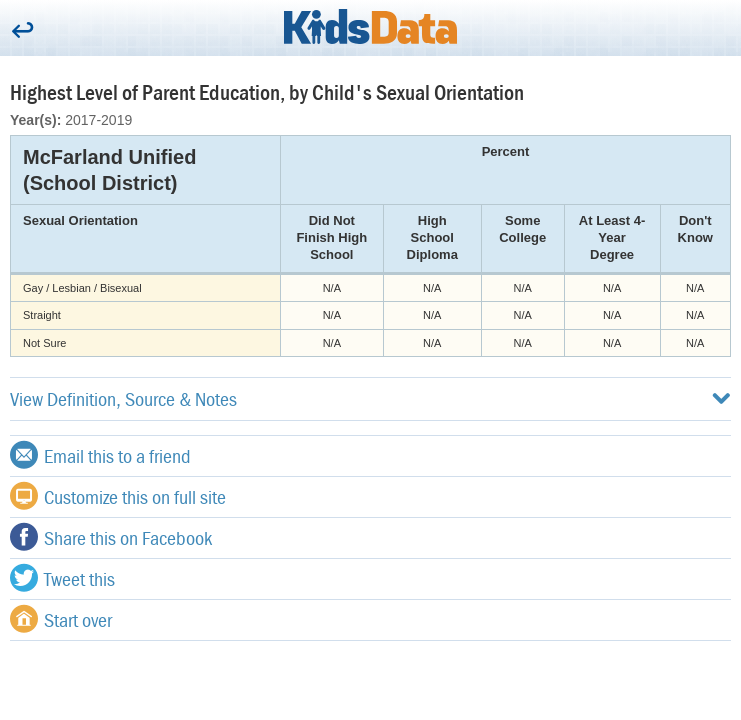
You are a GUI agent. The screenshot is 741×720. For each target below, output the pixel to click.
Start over (61, 619)
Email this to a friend (100, 455)
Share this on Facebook (111, 537)
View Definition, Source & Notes (370, 398)
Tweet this (62, 578)
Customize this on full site (118, 496)
